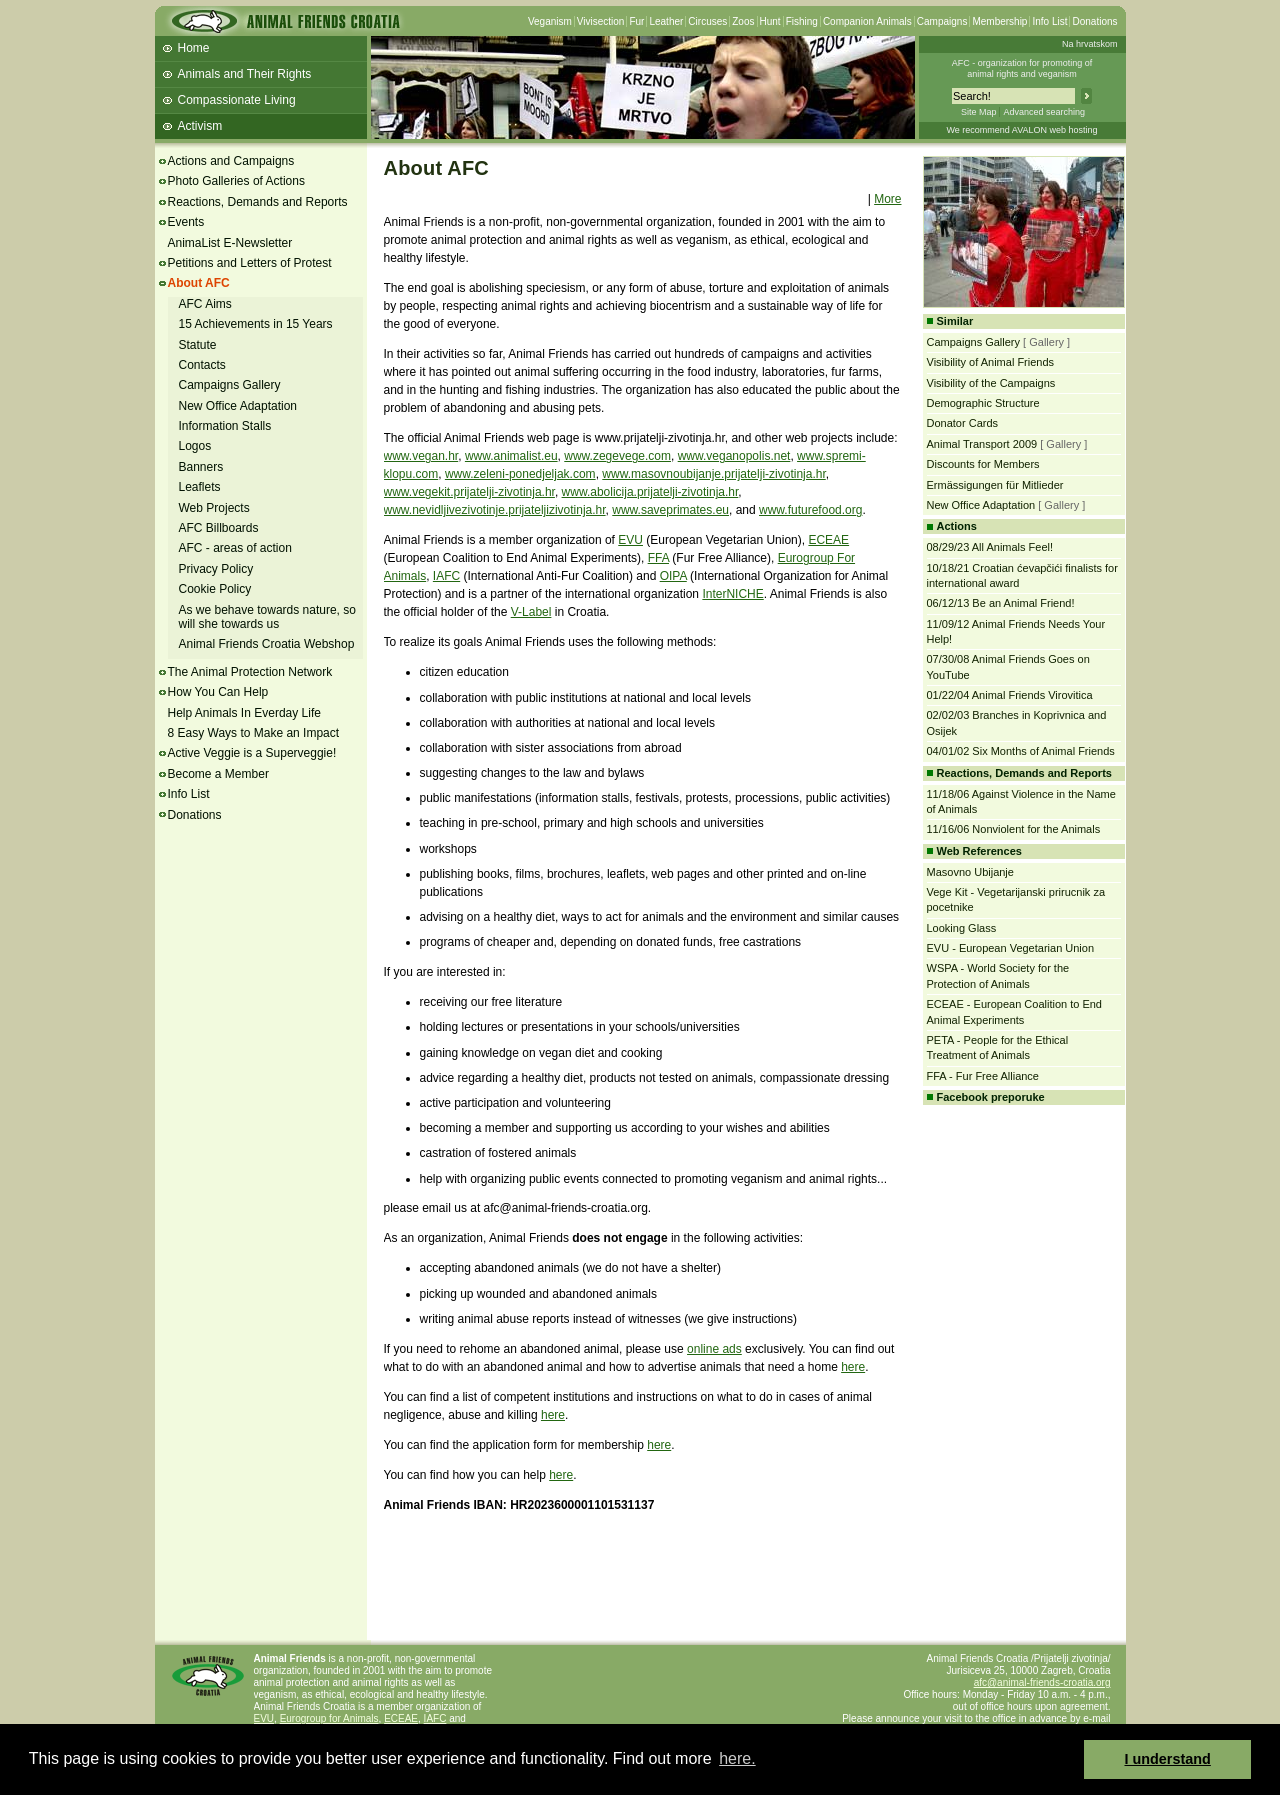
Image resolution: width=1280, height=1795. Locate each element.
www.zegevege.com (617, 456)
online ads (714, 1349)
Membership (999, 21)
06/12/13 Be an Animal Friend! (1001, 603)
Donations (1094, 21)
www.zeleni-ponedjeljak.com (520, 474)
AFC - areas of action (235, 548)
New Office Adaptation (238, 406)
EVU (630, 540)
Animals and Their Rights (245, 74)
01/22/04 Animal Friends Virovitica (1010, 695)
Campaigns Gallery (230, 385)
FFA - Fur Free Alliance (983, 1076)
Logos (195, 446)
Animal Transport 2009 (982, 444)
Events (186, 222)
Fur (636, 21)
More (887, 199)
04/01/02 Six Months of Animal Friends (1021, 751)
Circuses (707, 21)
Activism (200, 126)
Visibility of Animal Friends (991, 362)
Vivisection (601, 21)
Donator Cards (963, 423)
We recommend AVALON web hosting (1021, 130)
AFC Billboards (219, 528)
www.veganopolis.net (734, 456)
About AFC (199, 283)
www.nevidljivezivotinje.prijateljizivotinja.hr (495, 510)
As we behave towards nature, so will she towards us (267, 617)
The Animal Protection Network (250, 672)
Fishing (802, 21)
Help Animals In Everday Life (244, 713)
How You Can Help (218, 692)
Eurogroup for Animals (329, 1718)
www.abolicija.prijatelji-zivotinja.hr (650, 492)
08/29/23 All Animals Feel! (990, 547)
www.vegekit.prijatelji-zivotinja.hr (469, 492)
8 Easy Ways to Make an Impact (254, 733)
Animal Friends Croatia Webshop (267, 644)
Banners (201, 467)
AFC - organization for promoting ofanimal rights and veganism (1022, 68)
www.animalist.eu (511, 456)
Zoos (743, 21)
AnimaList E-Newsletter (230, 243)
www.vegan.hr (421, 456)
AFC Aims (205, 304)
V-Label (531, 612)
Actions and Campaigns (231, 161)
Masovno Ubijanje (970, 872)
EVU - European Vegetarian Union (1011, 948)
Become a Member (218, 774)
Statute (198, 345)
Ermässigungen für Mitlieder (995, 485)
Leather (666, 21)
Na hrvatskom (1090, 44)
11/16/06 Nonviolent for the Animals (1014, 829)
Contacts (202, 365)
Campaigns (942, 21)
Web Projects (214, 508)
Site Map (979, 112)
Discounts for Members (983, 464)
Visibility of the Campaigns (991, 383)
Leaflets (200, 487)
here (853, 1367)
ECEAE (828, 540)
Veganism (550, 21)
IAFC (446, 576)
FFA (658, 558)
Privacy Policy (216, 569)
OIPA (673, 576)
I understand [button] (1168, 1759)
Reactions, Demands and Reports (258, 202)
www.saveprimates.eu (670, 510)
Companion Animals (867, 21)
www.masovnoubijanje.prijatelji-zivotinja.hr (713, 474)
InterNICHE (732, 594)
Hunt (770, 21)
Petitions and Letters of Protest (250, 263)
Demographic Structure (983, 403)
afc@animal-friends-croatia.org (1042, 1682)
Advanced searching (1044, 112)
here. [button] (737, 1758)
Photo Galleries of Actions (236, 181)
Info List (1049, 21)
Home (194, 48)
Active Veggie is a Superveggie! (252, 753)
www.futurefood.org (810, 510)
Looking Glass (962, 928)
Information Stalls (225, 426)
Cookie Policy (215, 589)
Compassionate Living (237, 100)
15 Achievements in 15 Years (256, 324)
